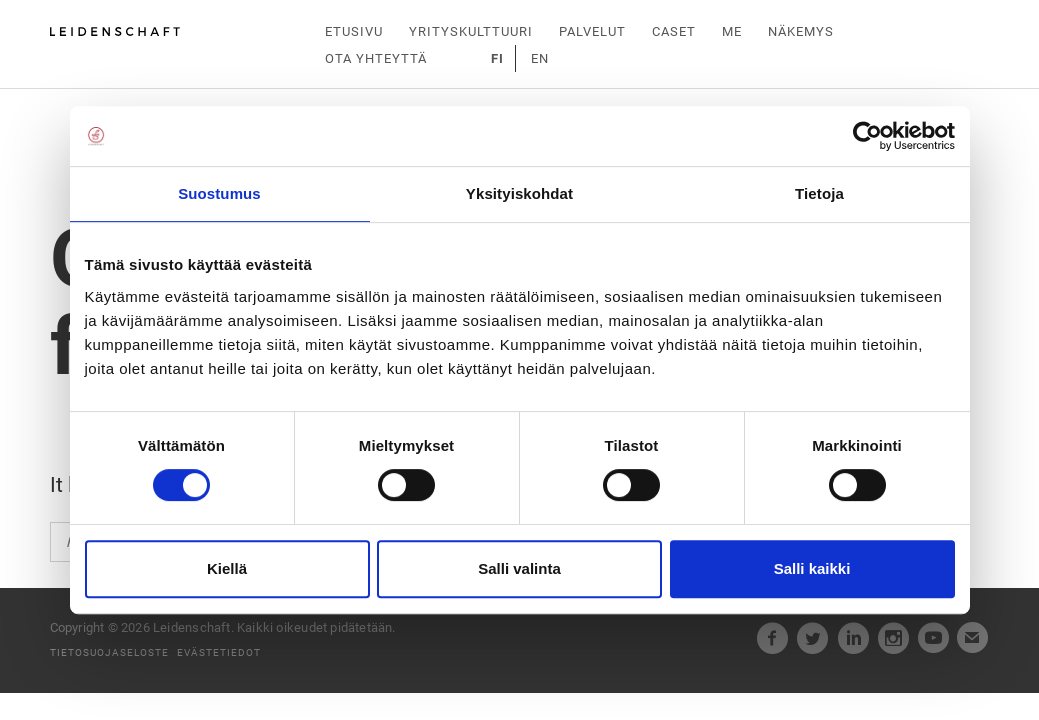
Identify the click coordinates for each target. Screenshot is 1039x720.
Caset (674, 31)
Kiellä (227, 568)
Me (732, 31)
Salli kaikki (812, 568)
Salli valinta (519, 568)
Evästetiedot (219, 651)
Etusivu (354, 31)
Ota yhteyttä (376, 58)
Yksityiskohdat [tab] (519, 193)
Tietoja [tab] (819, 193)
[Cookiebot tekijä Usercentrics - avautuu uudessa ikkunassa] (867, 136)
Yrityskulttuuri (471, 31)
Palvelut (592, 31)
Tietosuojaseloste (109, 651)
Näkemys (801, 31)
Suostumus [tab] (219, 193)
